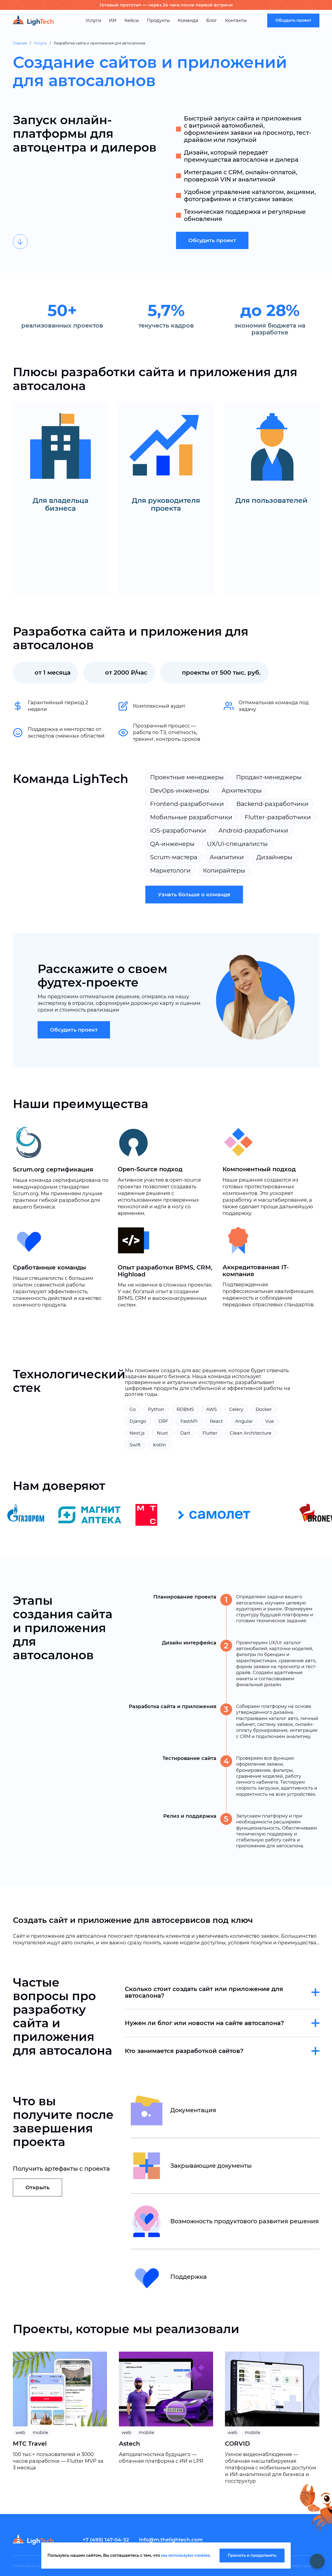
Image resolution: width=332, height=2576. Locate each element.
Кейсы (131, 20)
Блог (211, 20)
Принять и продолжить (252, 2555)
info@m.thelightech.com (171, 2540)
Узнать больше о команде (194, 894)
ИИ (112, 20)
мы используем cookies (185, 2555)
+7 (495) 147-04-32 (106, 2540)
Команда (188, 20)
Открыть (37, 2187)
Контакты (236, 20)
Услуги (93, 20)
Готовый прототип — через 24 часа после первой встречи (166, 4)
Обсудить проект (293, 20)
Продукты (158, 20)
